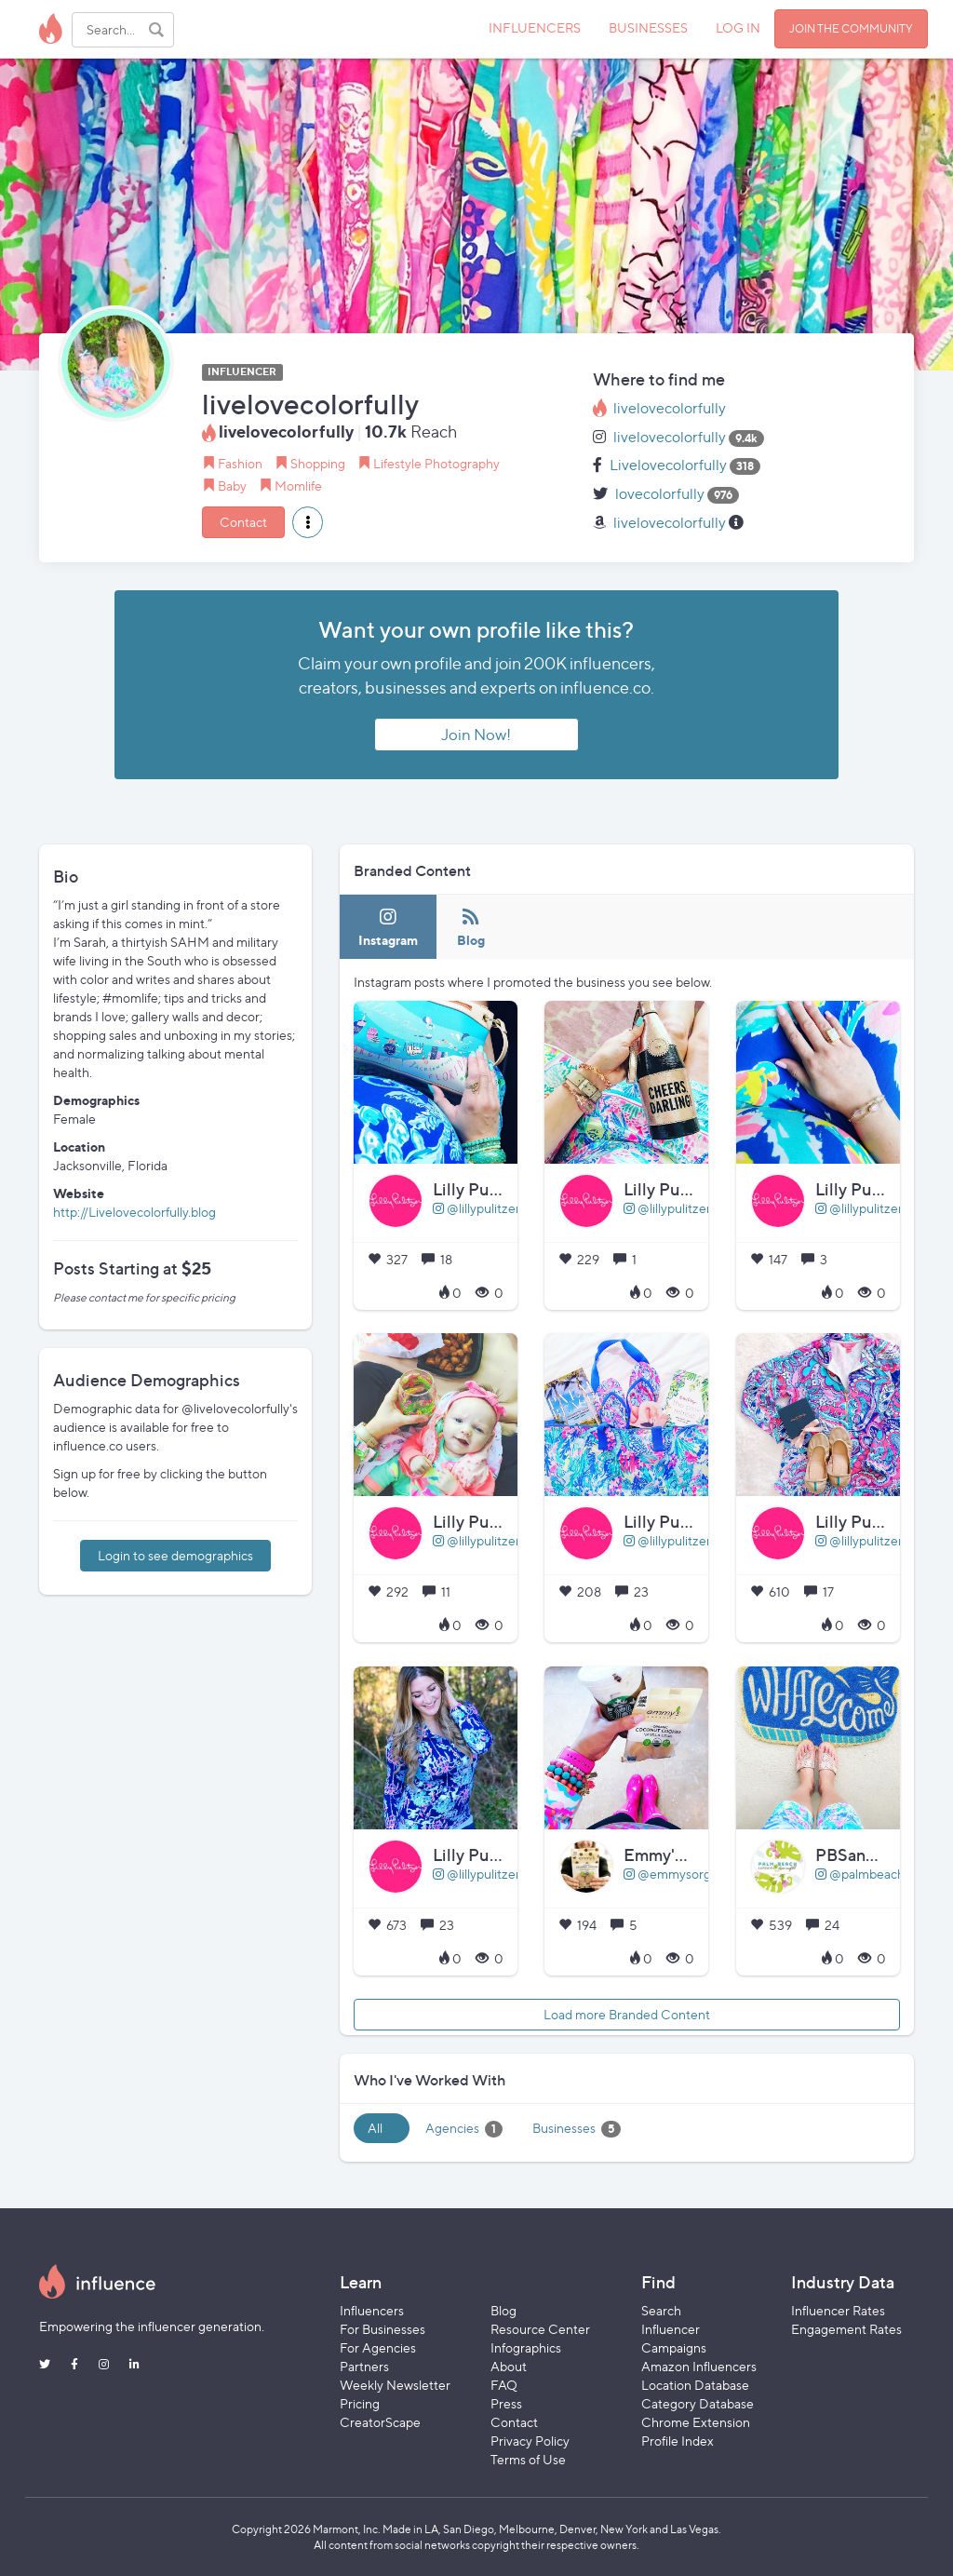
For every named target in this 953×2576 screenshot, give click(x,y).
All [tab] (375, 2128)
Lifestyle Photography (436, 463)
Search (661, 2310)
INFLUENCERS (535, 27)
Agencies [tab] (464, 2129)
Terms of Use (528, 2459)
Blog (503, 2310)
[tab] (388, 927)
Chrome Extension (695, 2422)
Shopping (317, 463)
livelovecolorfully (669, 408)
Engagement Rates (846, 2329)
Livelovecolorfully (668, 465)
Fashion (240, 463)
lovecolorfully (660, 494)
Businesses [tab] (576, 2129)
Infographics (525, 2347)
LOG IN (738, 27)
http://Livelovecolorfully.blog (134, 1212)
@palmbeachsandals (880, 1873)
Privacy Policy (530, 2440)
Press (506, 2403)
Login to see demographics (175, 1555)
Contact (243, 522)
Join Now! (476, 734)
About (508, 2366)
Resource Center (540, 2329)
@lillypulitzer (476, 1208)
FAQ (503, 2385)
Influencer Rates (838, 2310)
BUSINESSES (648, 27)
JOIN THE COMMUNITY (851, 28)
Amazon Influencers (699, 2366)
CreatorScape (380, 2422)
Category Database (697, 2403)
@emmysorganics (682, 1873)
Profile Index (677, 2440)
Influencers (372, 2310)
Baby (232, 485)
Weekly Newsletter (395, 2385)
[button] (307, 522)
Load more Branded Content (627, 2014)
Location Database (695, 2385)
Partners (364, 2366)
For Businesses (382, 2329)
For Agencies (378, 2347)
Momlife (298, 485)
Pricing (360, 2403)
